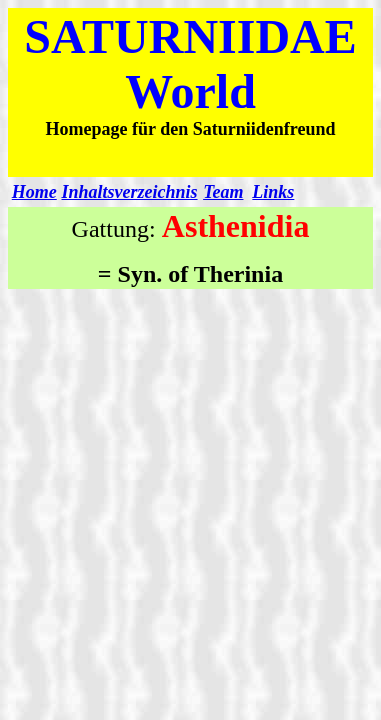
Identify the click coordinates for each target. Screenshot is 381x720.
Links (273, 192)
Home (34, 192)
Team (223, 192)
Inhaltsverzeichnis (130, 192)
